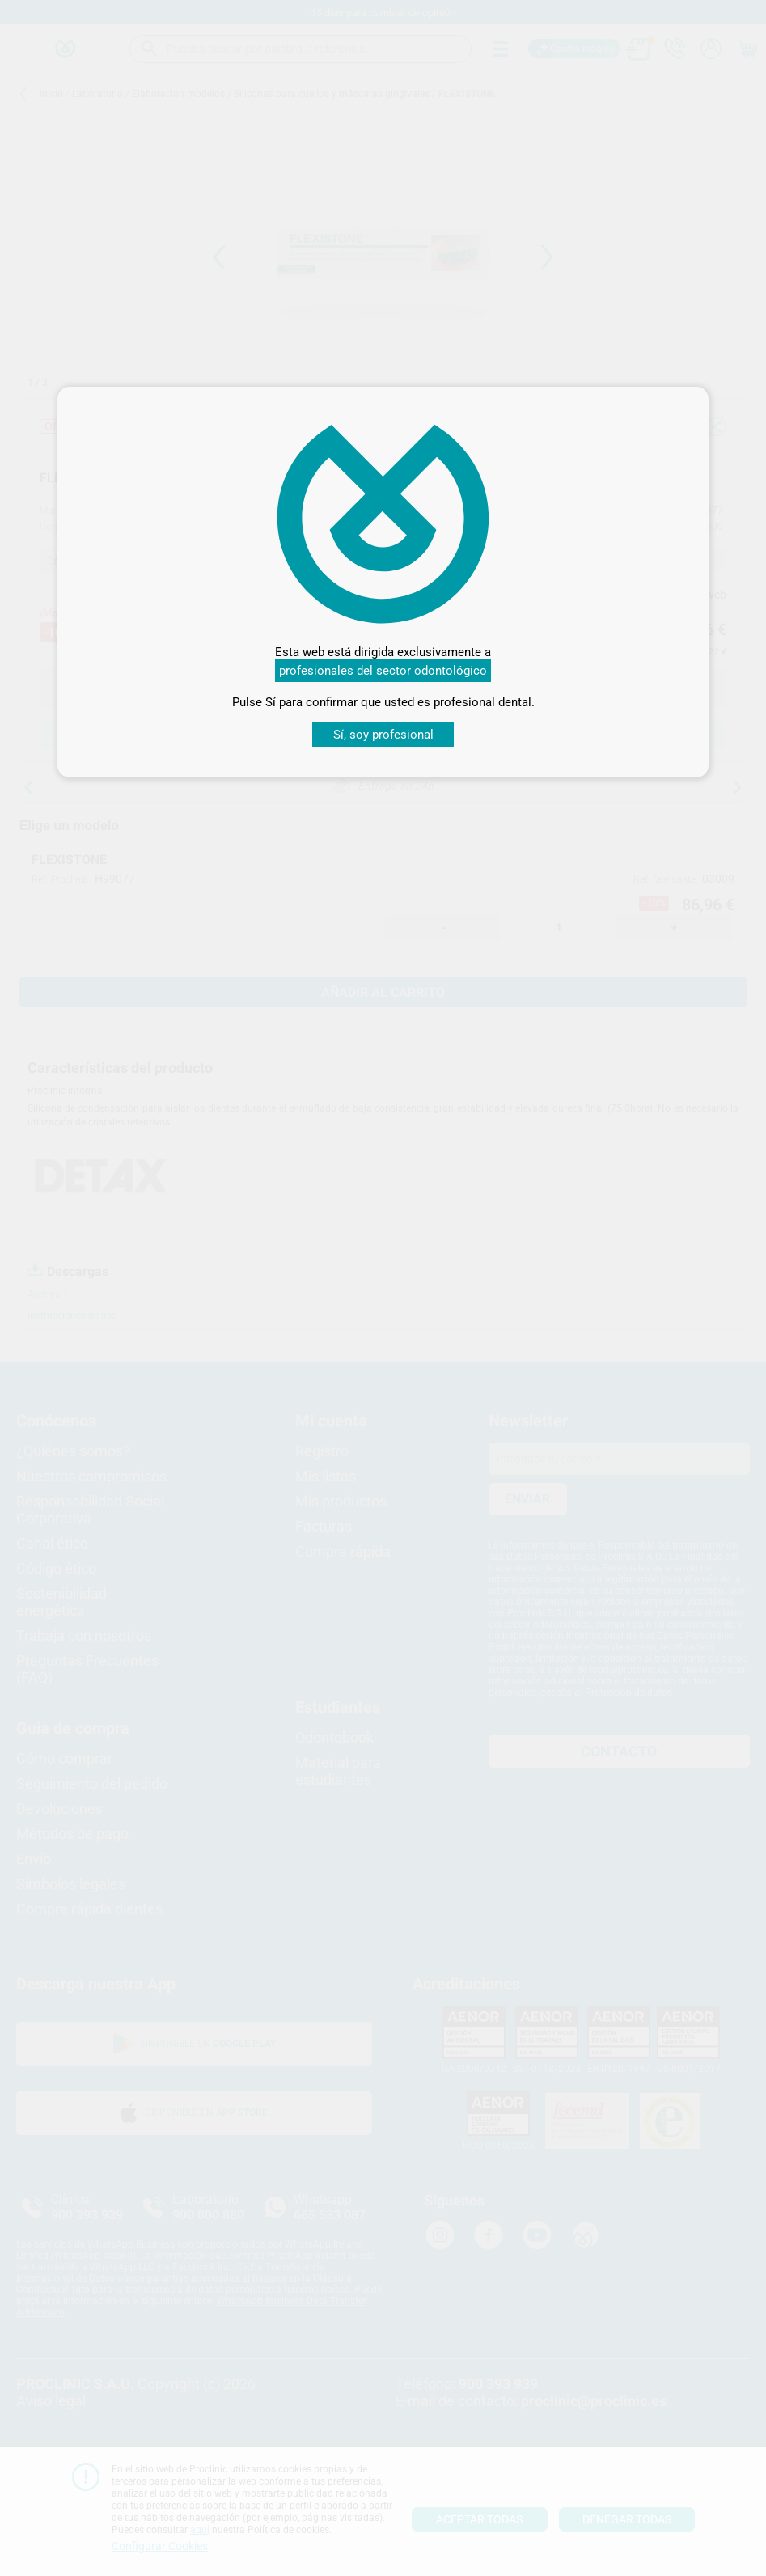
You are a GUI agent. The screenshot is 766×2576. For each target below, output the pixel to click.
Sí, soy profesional (383, 734)
